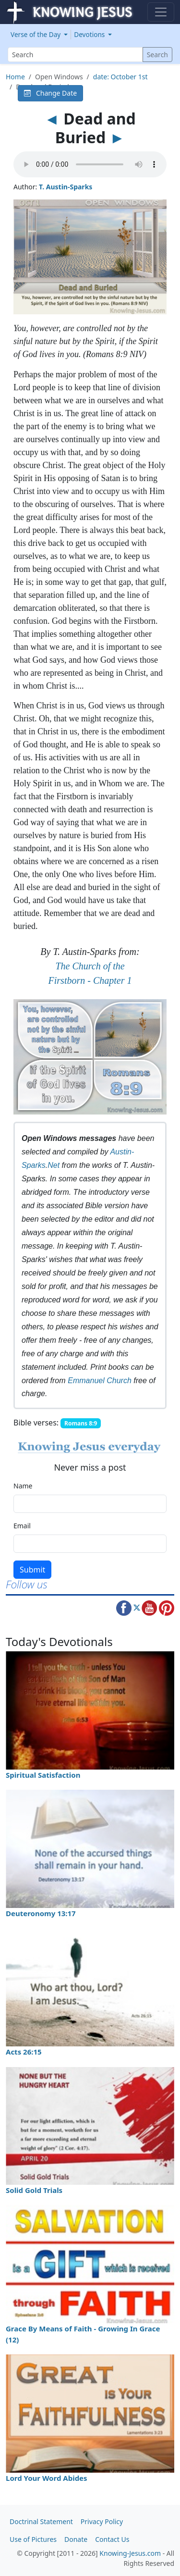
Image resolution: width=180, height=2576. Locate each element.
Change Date (50, 93)
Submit (32, 1569)
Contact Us (112, 2539)
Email (22, 1525)
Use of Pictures (33, 2539)
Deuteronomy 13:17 (41, 1913)
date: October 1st (120, 76)
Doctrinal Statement (41, 2521)
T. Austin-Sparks (65, 186)
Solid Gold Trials (34, 2190)
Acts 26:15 (24, 2051)
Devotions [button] (90, 34)
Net (54, 1165)
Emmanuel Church (100, 1380)
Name (22, 1485)
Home (15, 76)
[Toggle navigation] (160, 12)
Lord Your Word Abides (46, 2478)
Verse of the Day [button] (36, 34)
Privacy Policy (102, 2521)
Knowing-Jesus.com (130, 2553)
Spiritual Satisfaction (43, 1775)
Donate (75, 2539)
